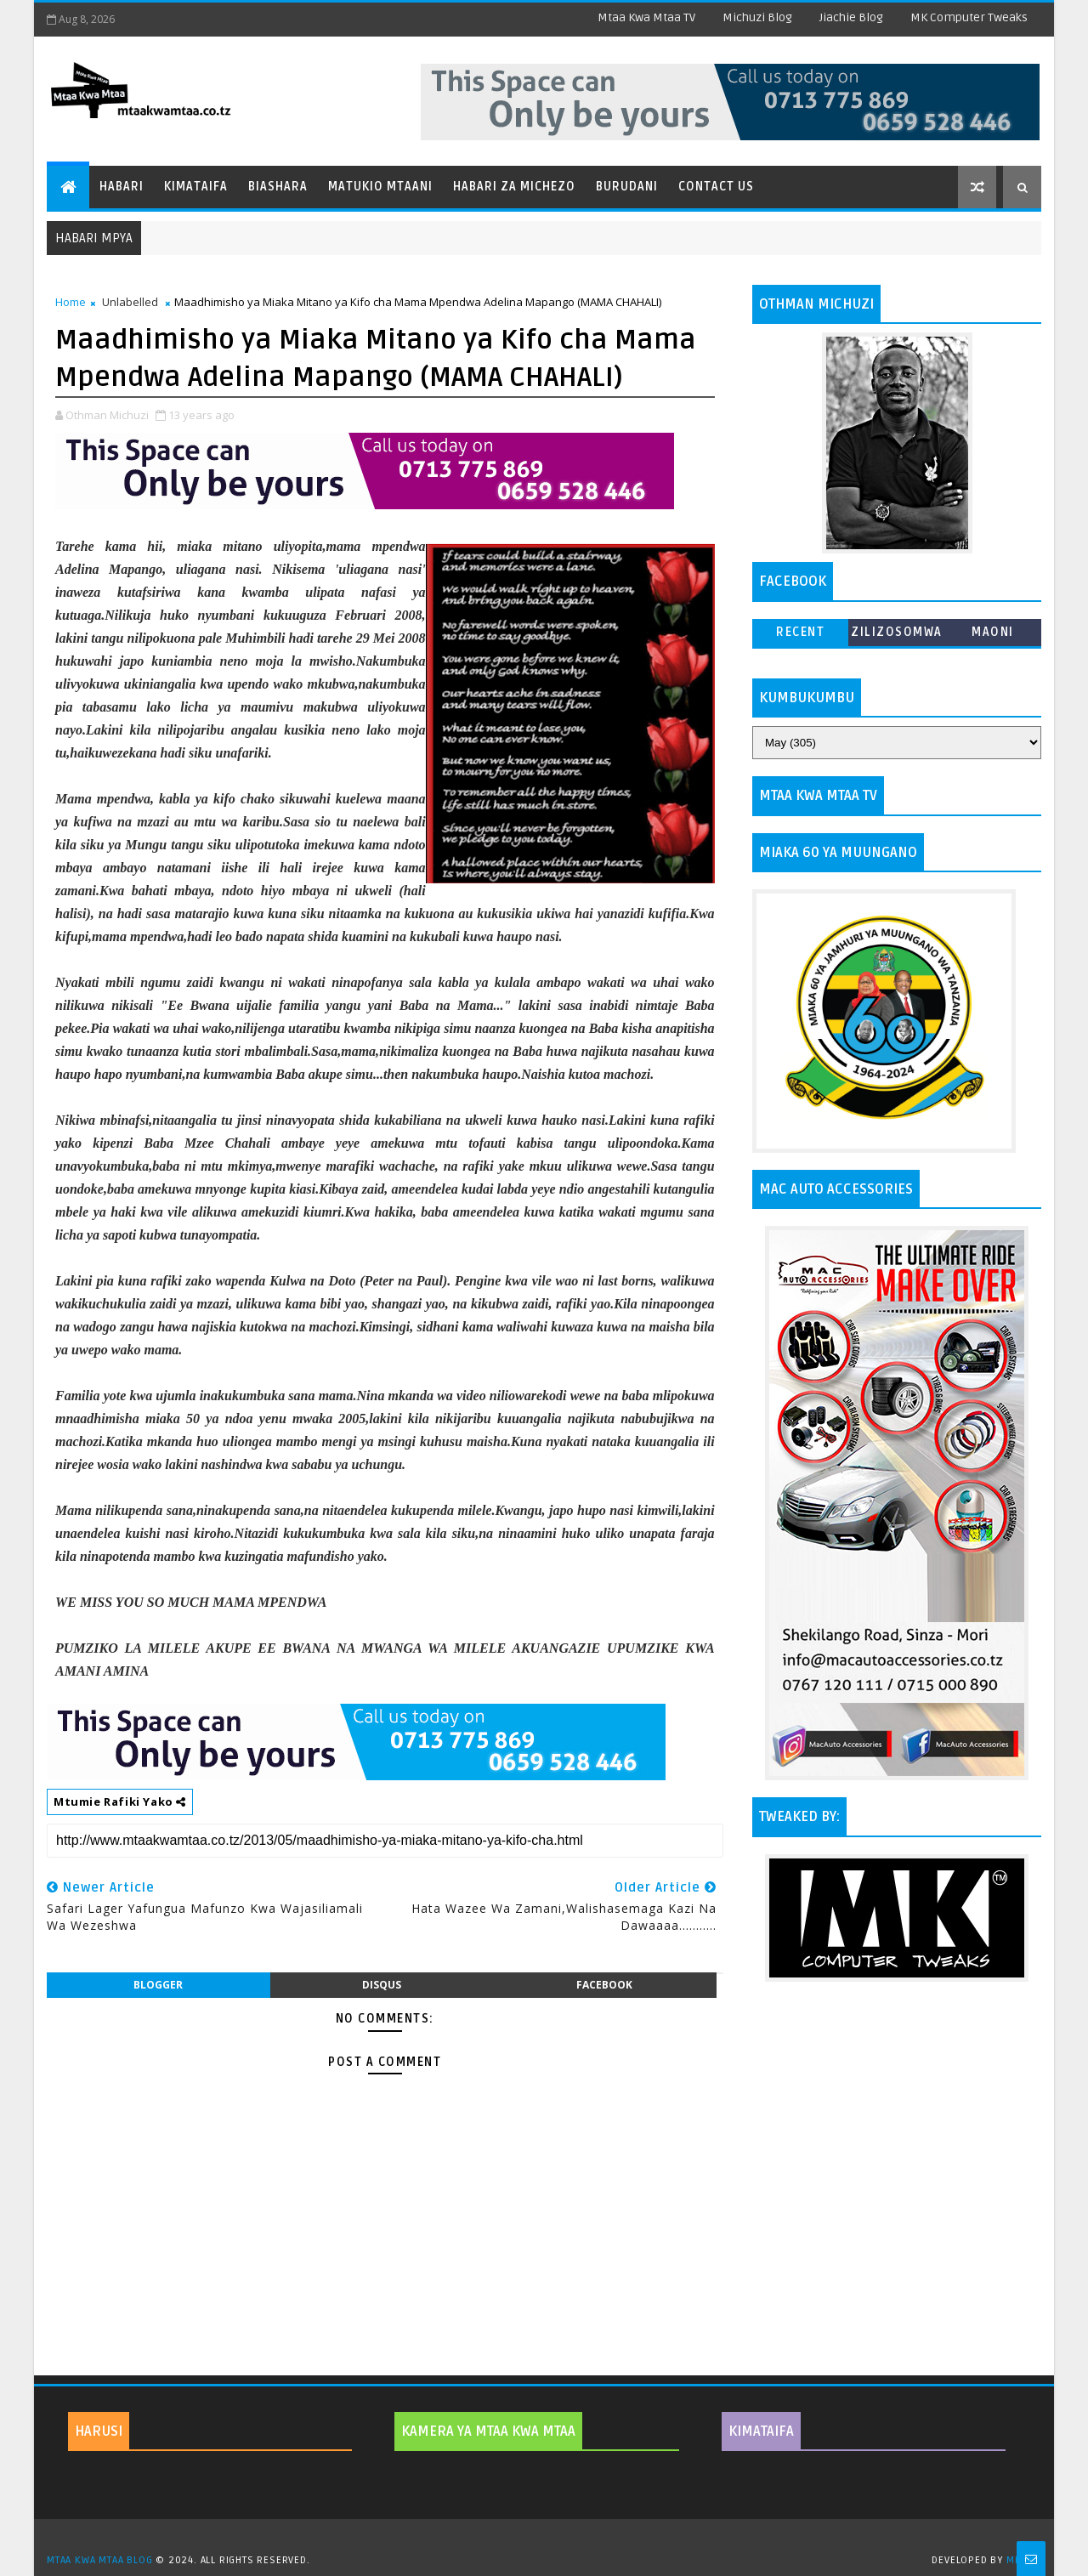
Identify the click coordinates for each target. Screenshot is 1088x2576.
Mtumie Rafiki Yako (120, 1801)
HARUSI (98, 2431)
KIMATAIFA (761, 2431)
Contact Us (716, 186)
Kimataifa (196, 186)
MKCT (1019, 2560)
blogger (158, 1984)
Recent (800, 632)
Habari (121, 186)
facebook (604, 1984)
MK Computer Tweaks (969, 17)
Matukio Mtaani (380, 186)
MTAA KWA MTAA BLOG (99, 2560)
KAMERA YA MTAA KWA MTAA (488, 2431)
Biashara (278, 186)
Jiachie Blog (851, 17)
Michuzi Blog (757, 17)
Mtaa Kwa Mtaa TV (646, 17)
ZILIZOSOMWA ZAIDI (897, 635)
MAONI (993, 632)
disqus (381, 1984)
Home (70, 301)
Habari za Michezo (514, 186)
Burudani (627, 186)
